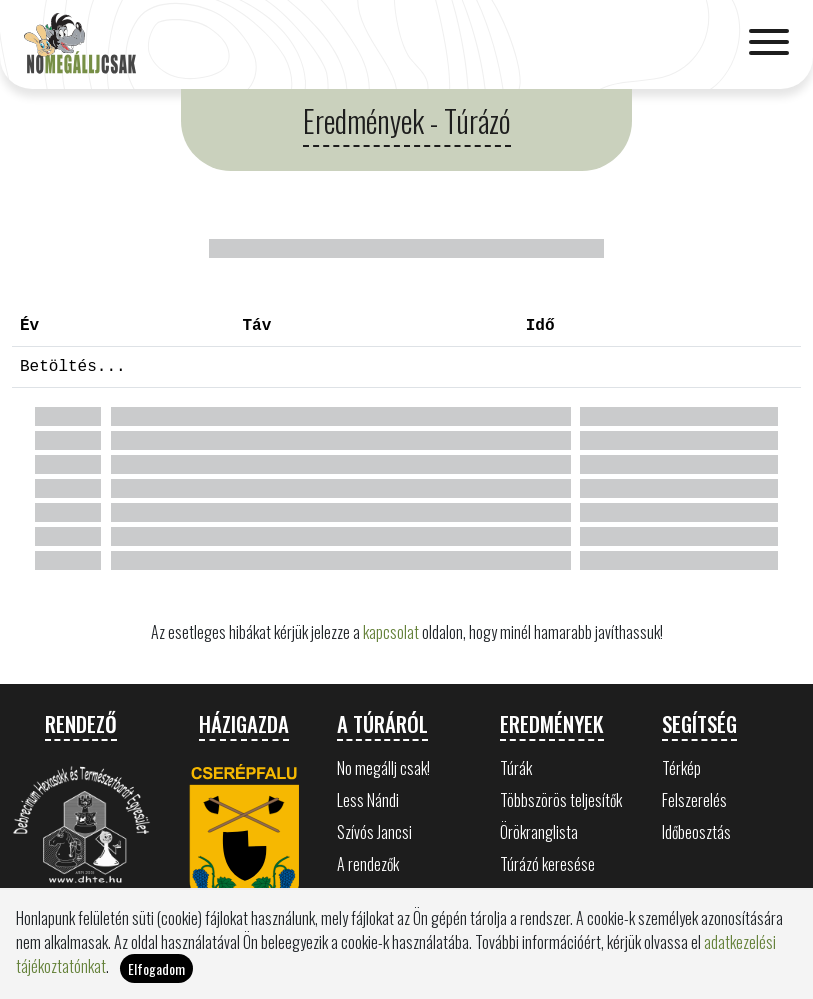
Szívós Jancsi (374, 832)
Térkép (681, 768)
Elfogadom (156, 979)
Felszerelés (694, 800)
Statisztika (531, 896)
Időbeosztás (696, 832)
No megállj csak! (383, 768)
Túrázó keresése (547, 864)
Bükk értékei (372, 896)
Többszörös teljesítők (561, 800)
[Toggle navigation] (769, 44)
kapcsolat (391, 632)
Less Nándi (368, 800)
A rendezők (368, 864)
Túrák (516, 768)
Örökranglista (539, 832)
